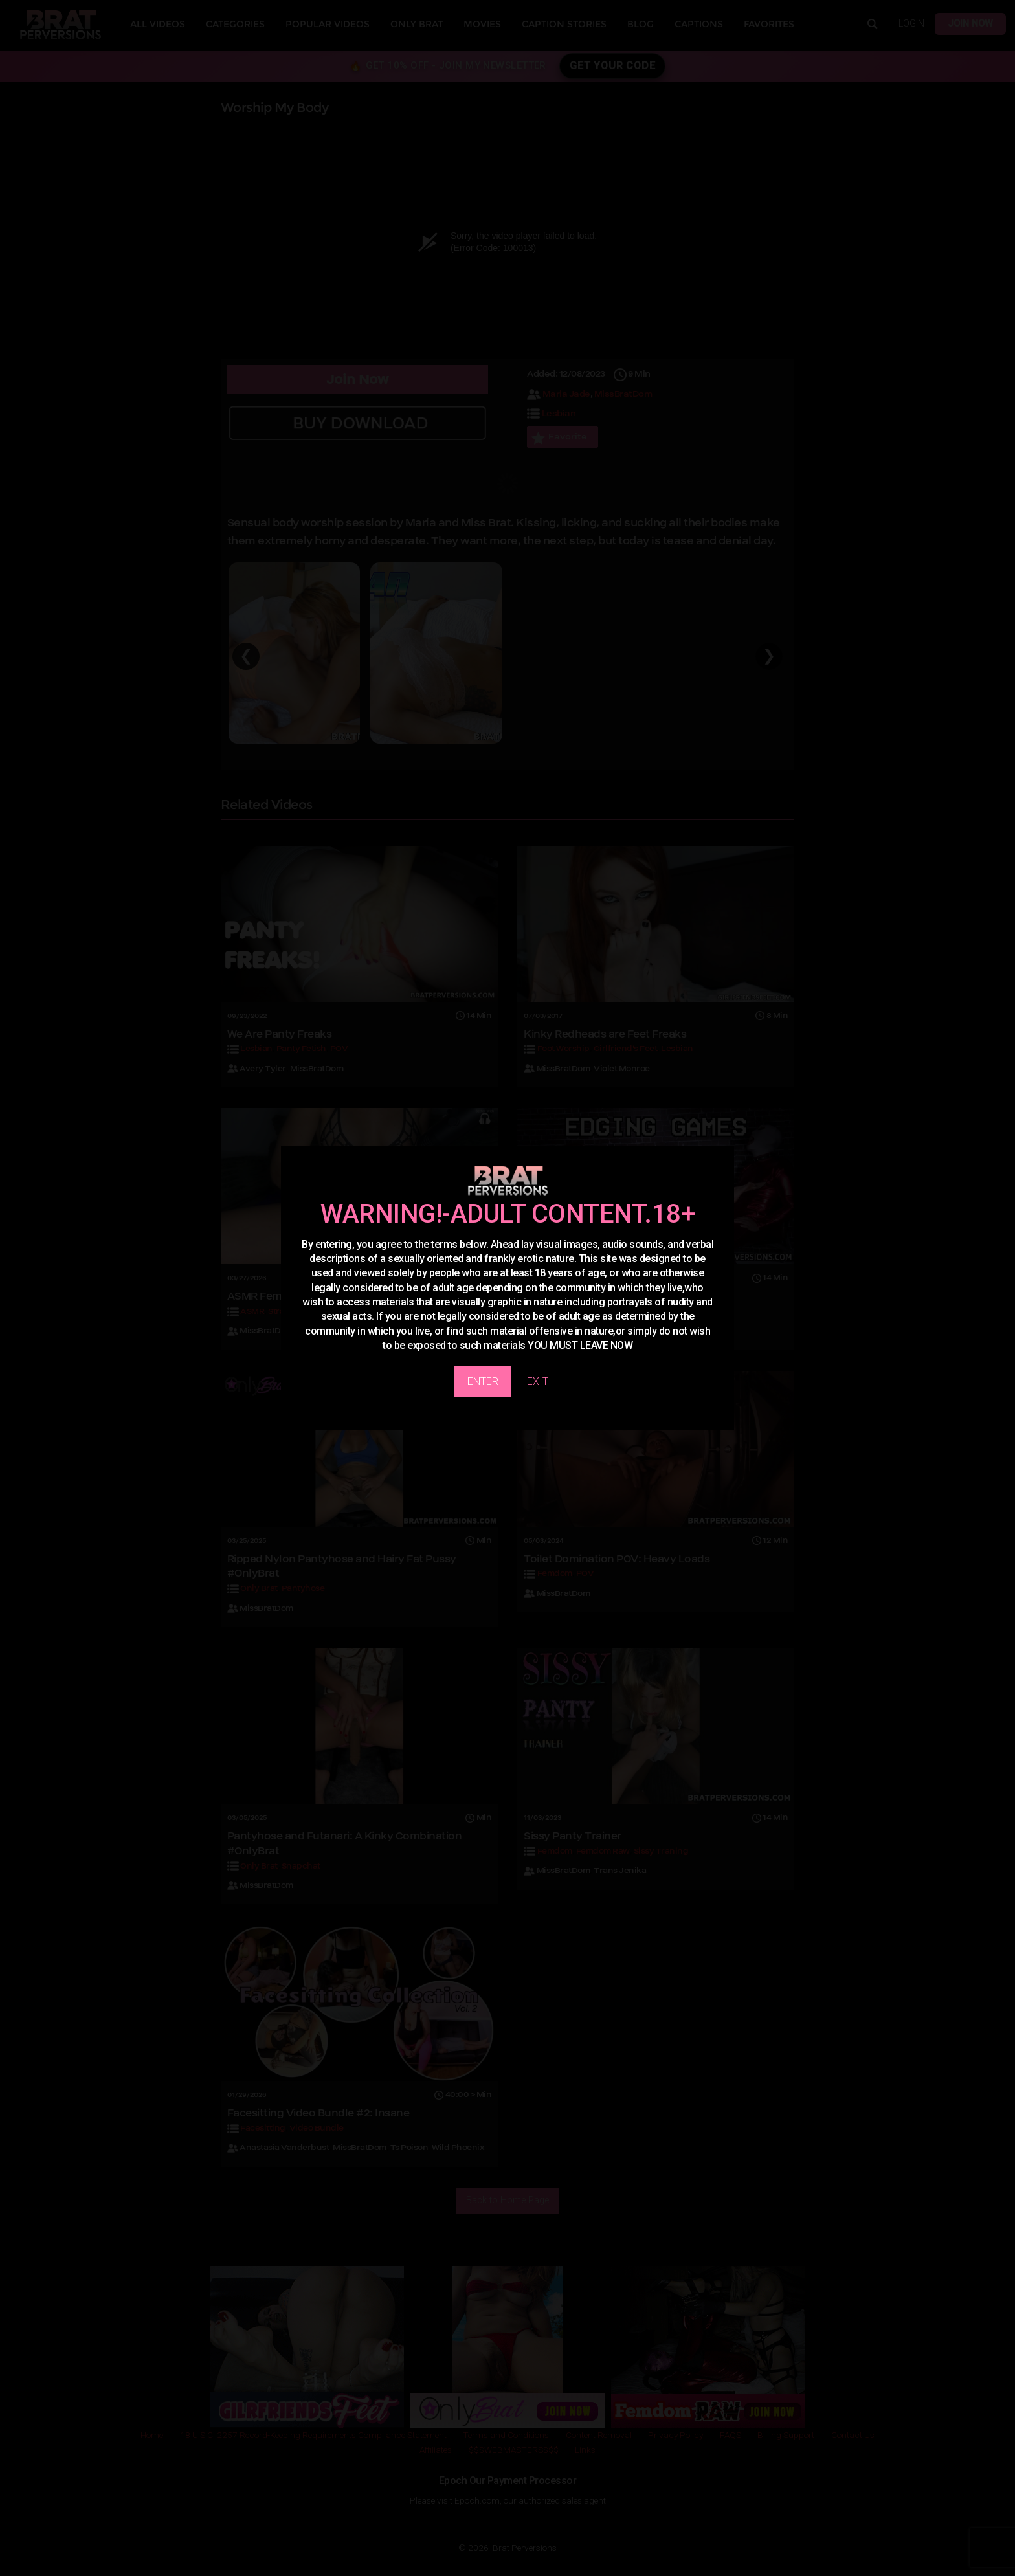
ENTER (482, 1381)
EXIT (537, 1381)
